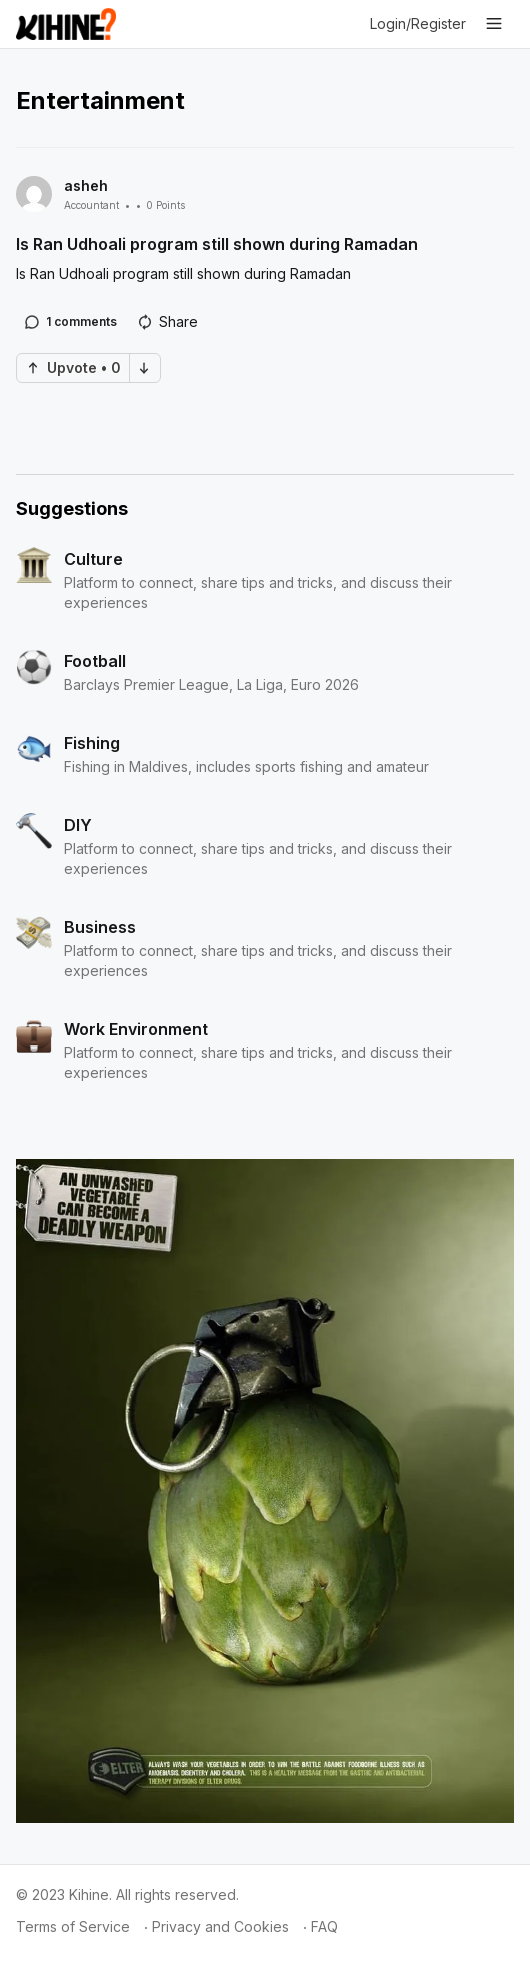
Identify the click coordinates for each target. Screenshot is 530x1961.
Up (33, 368)
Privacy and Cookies (220, 1926)
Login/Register (418, 23)
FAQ (324, 1926)
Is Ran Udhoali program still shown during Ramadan (217, 244)
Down (144, 368)
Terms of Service (73, 1926)
